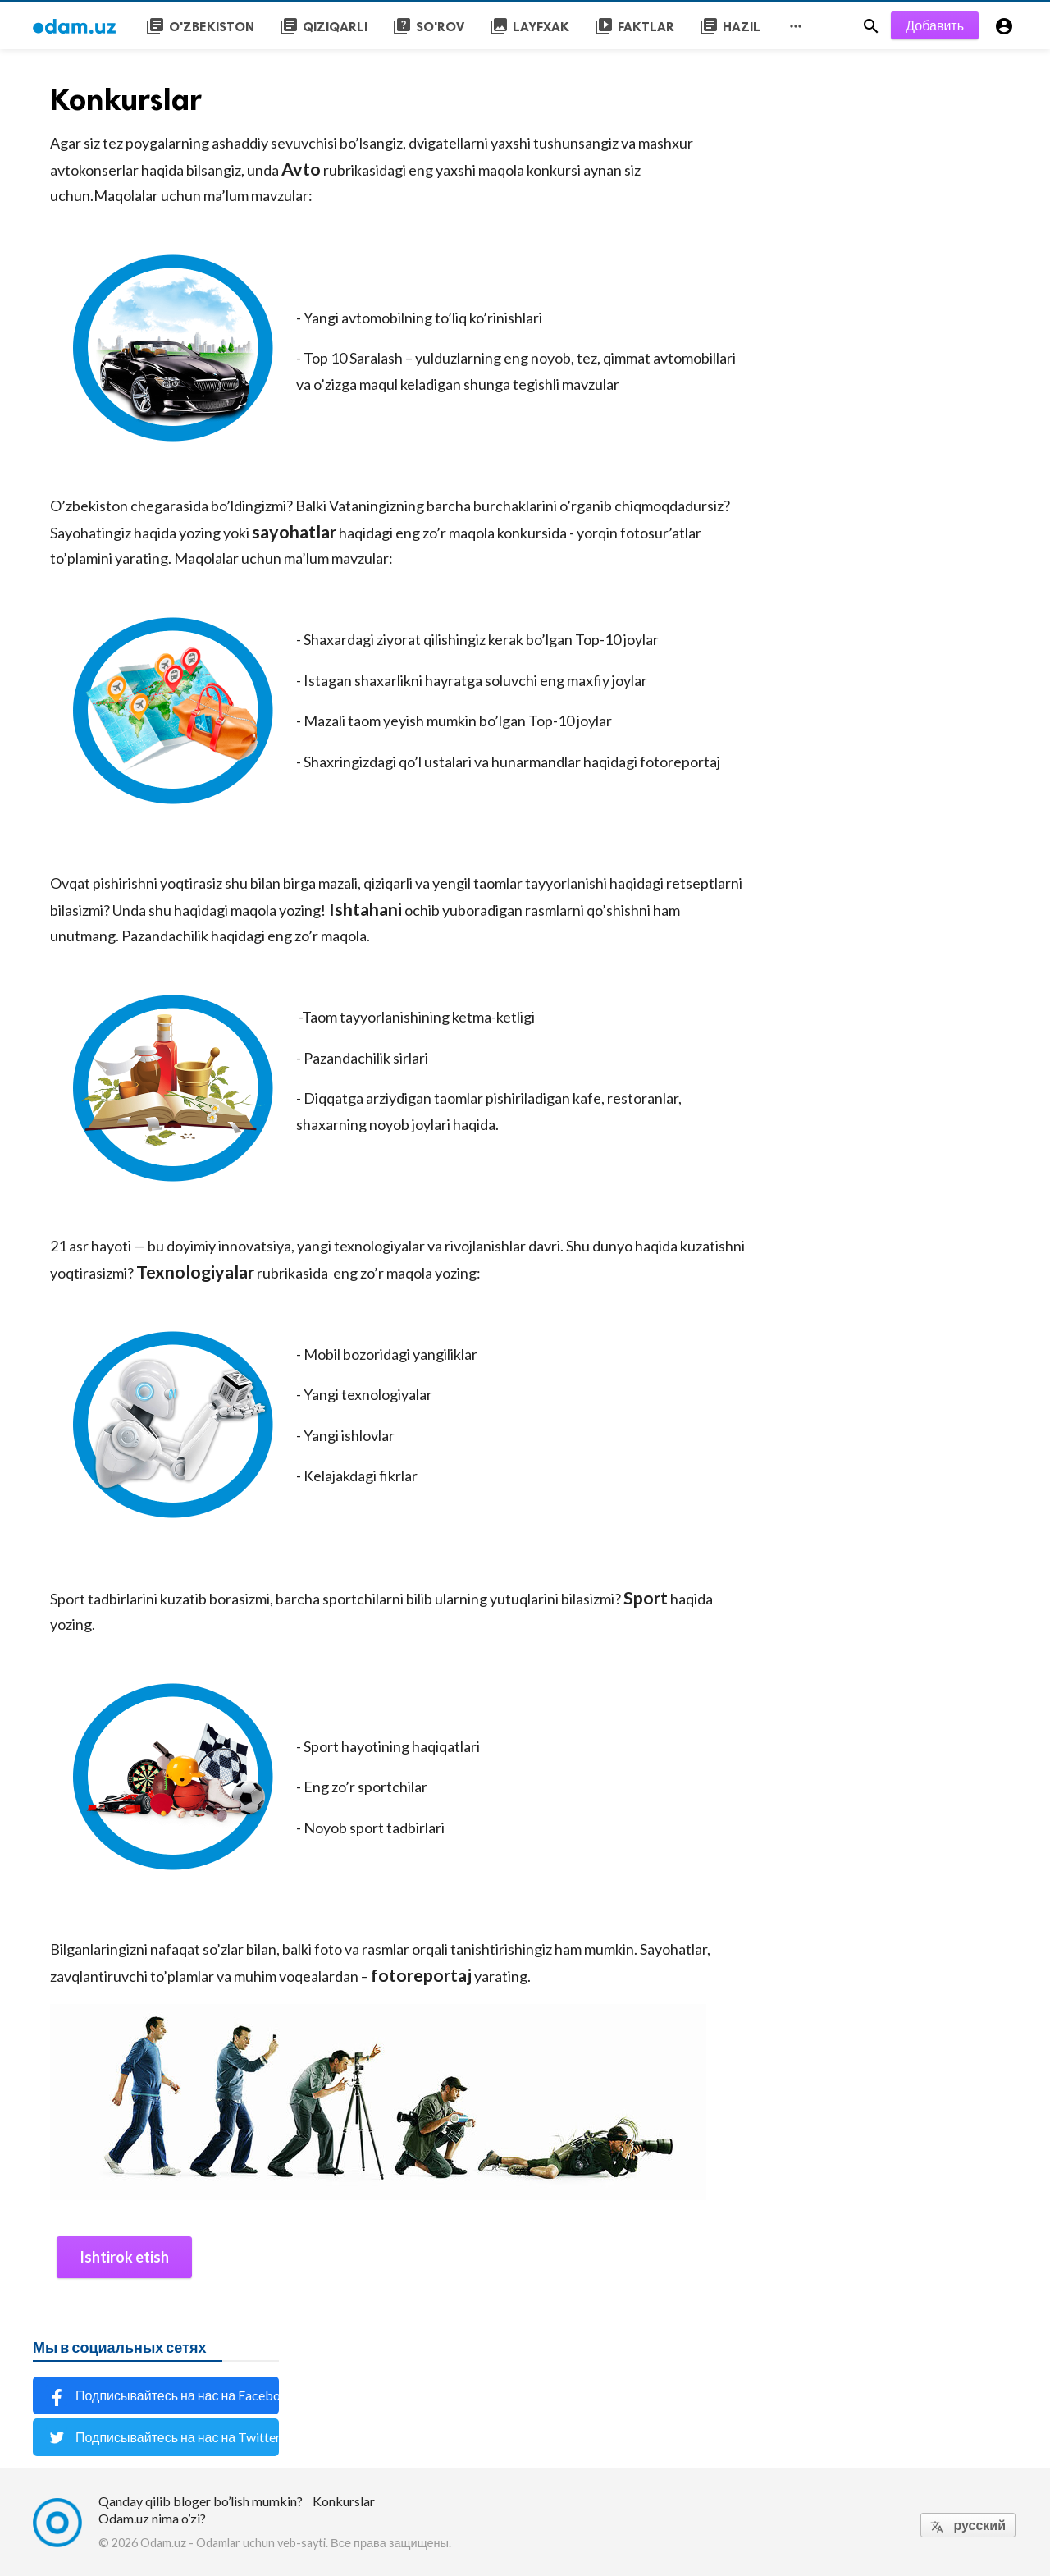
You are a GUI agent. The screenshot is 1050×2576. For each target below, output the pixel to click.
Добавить (935, 25)
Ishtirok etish (124, 2257)
